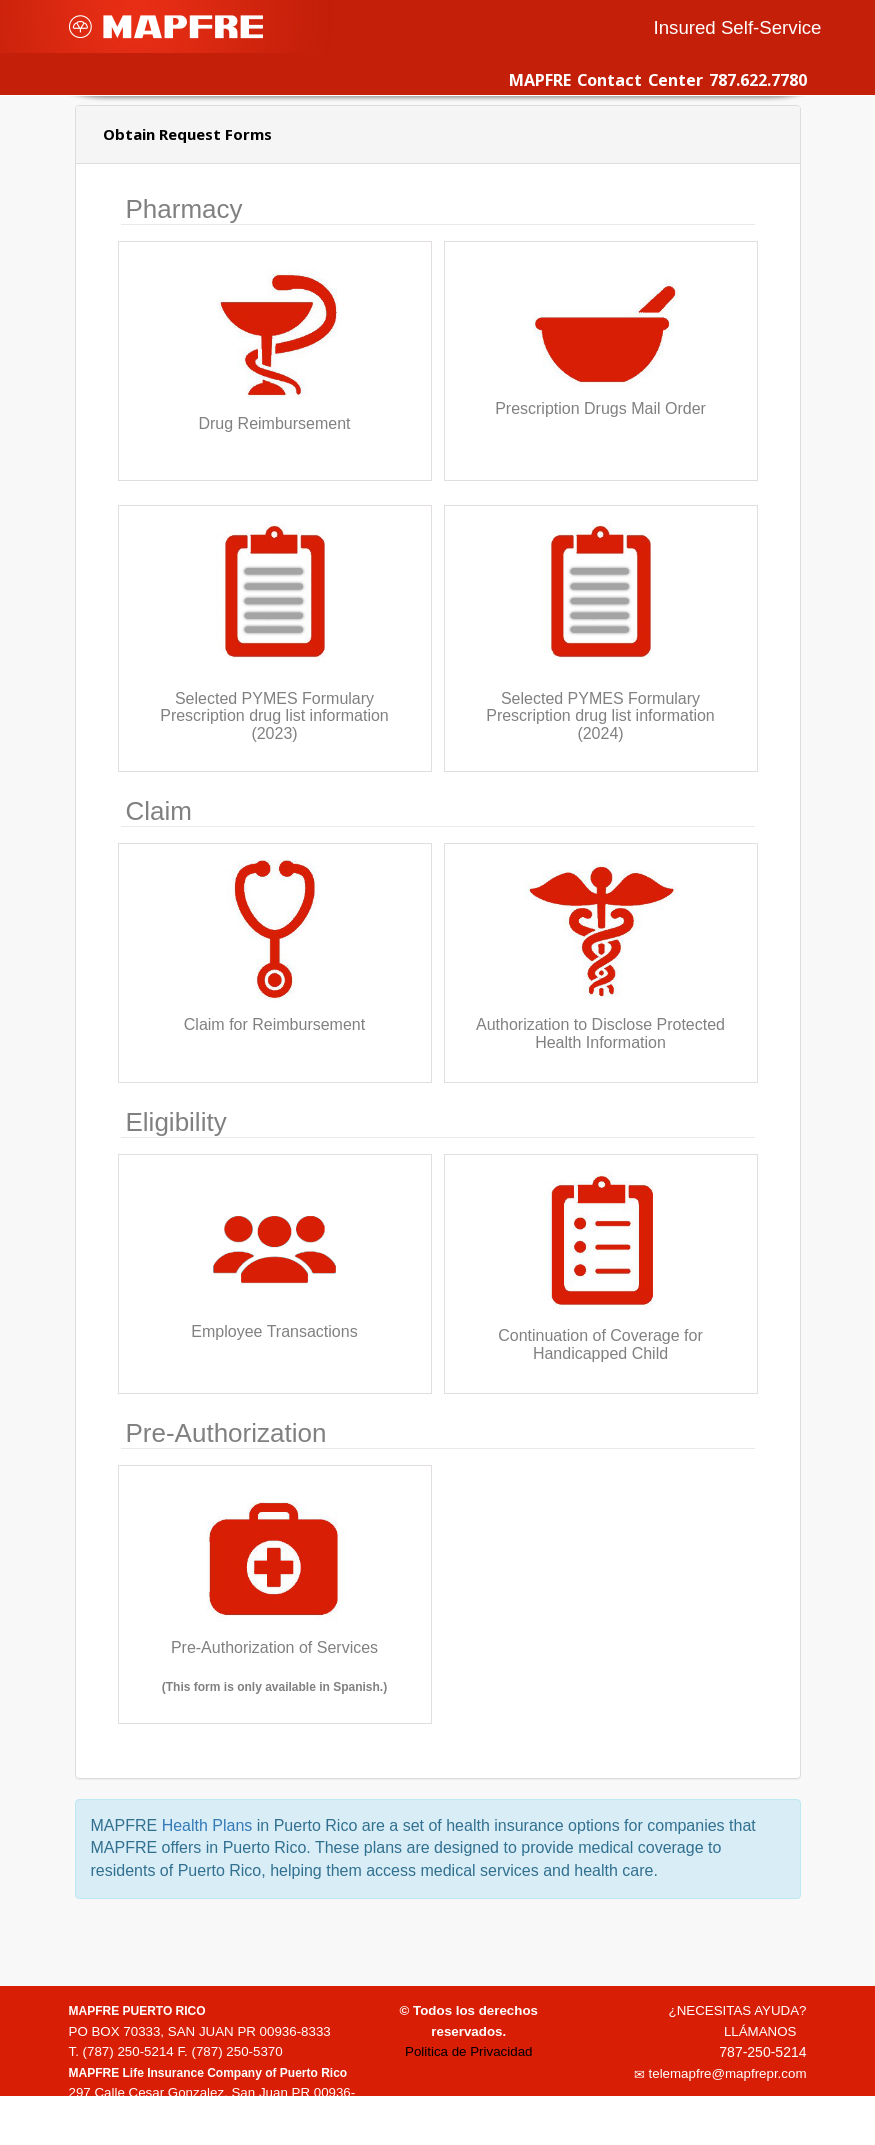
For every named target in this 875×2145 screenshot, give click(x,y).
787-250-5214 (762, 2052)
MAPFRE (166, 26)
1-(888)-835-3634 (135, 2133)
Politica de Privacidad (468, 2051)
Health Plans (207, 1825)
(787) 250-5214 (128, 2051)
